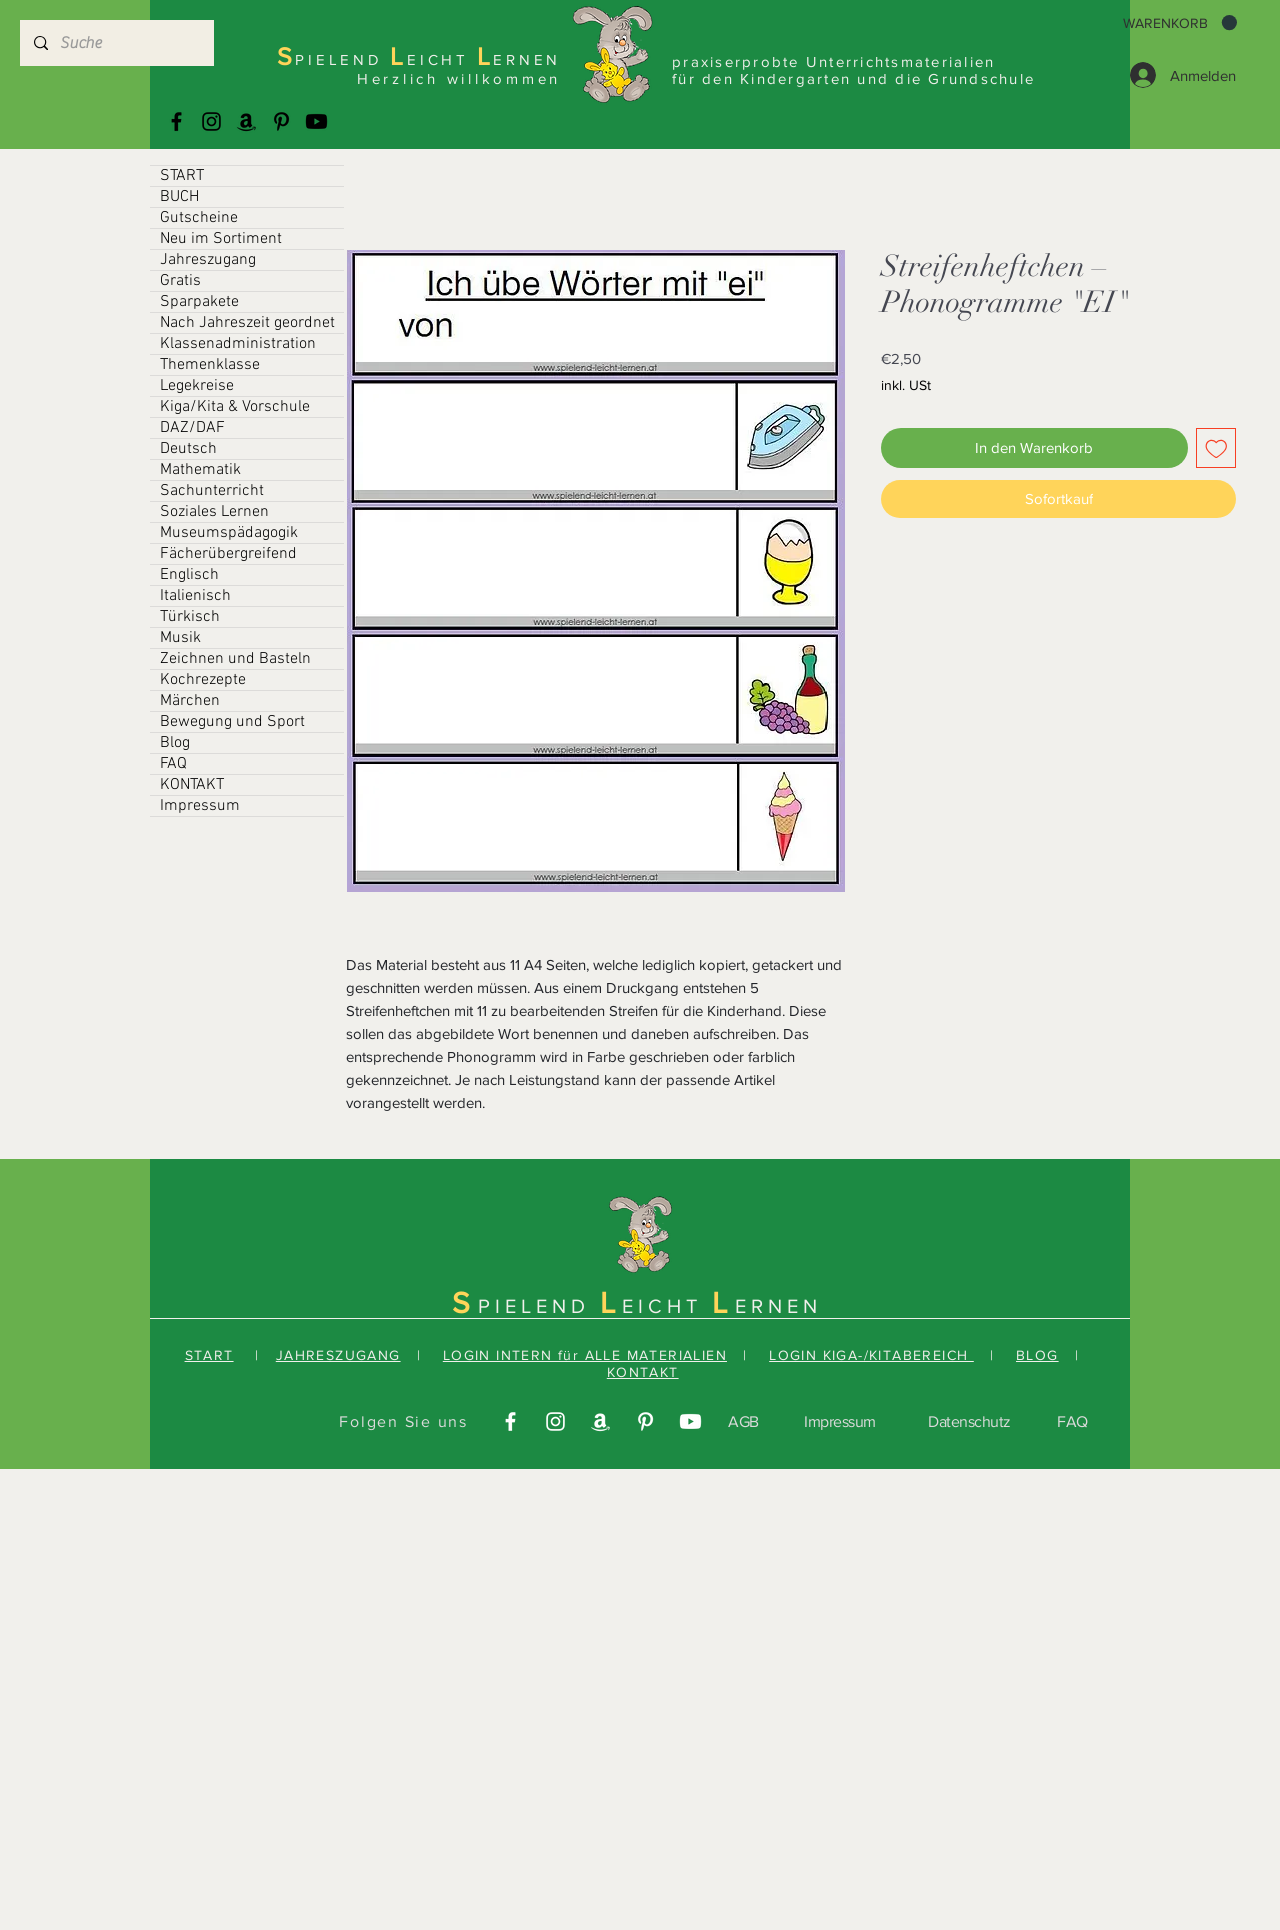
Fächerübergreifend (228, 554)
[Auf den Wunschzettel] (1216, 448)
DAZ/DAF (192, 428)
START (182, 176)
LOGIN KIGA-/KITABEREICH (871, 1355)
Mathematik (200, 470)
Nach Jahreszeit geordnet (247, 323)
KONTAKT (192, 785)
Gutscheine (199, 218)
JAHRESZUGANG (338, 1355)
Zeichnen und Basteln (235, 659)
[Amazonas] (246, 121)
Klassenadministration (238, 344)
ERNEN (778, 1306)
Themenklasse (210, 365)
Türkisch (190, 617)
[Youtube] (316, 121)
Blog (175, 743)
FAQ (173, 764)
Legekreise (197, 386)
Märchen (190, 701)
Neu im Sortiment (221, 239)
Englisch (189, 575)
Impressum (200, 806)
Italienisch (195, 596)
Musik (180, 638)
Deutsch (188, 449)
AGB (743, 1421)
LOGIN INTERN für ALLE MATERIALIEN (585, 1355)
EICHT (667, 1306)
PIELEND (539, 1306)
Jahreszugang (208, 260)
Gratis (180, 281)
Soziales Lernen (214, 512)
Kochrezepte (203, 680)
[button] (1180, 23)
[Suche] (116, 43)
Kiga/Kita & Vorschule (235, 407)
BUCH (179, 197)
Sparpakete (199, 302)
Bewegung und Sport (232, 722)
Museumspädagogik (229, 533)
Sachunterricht (212, 491)
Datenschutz (969, 1421)
